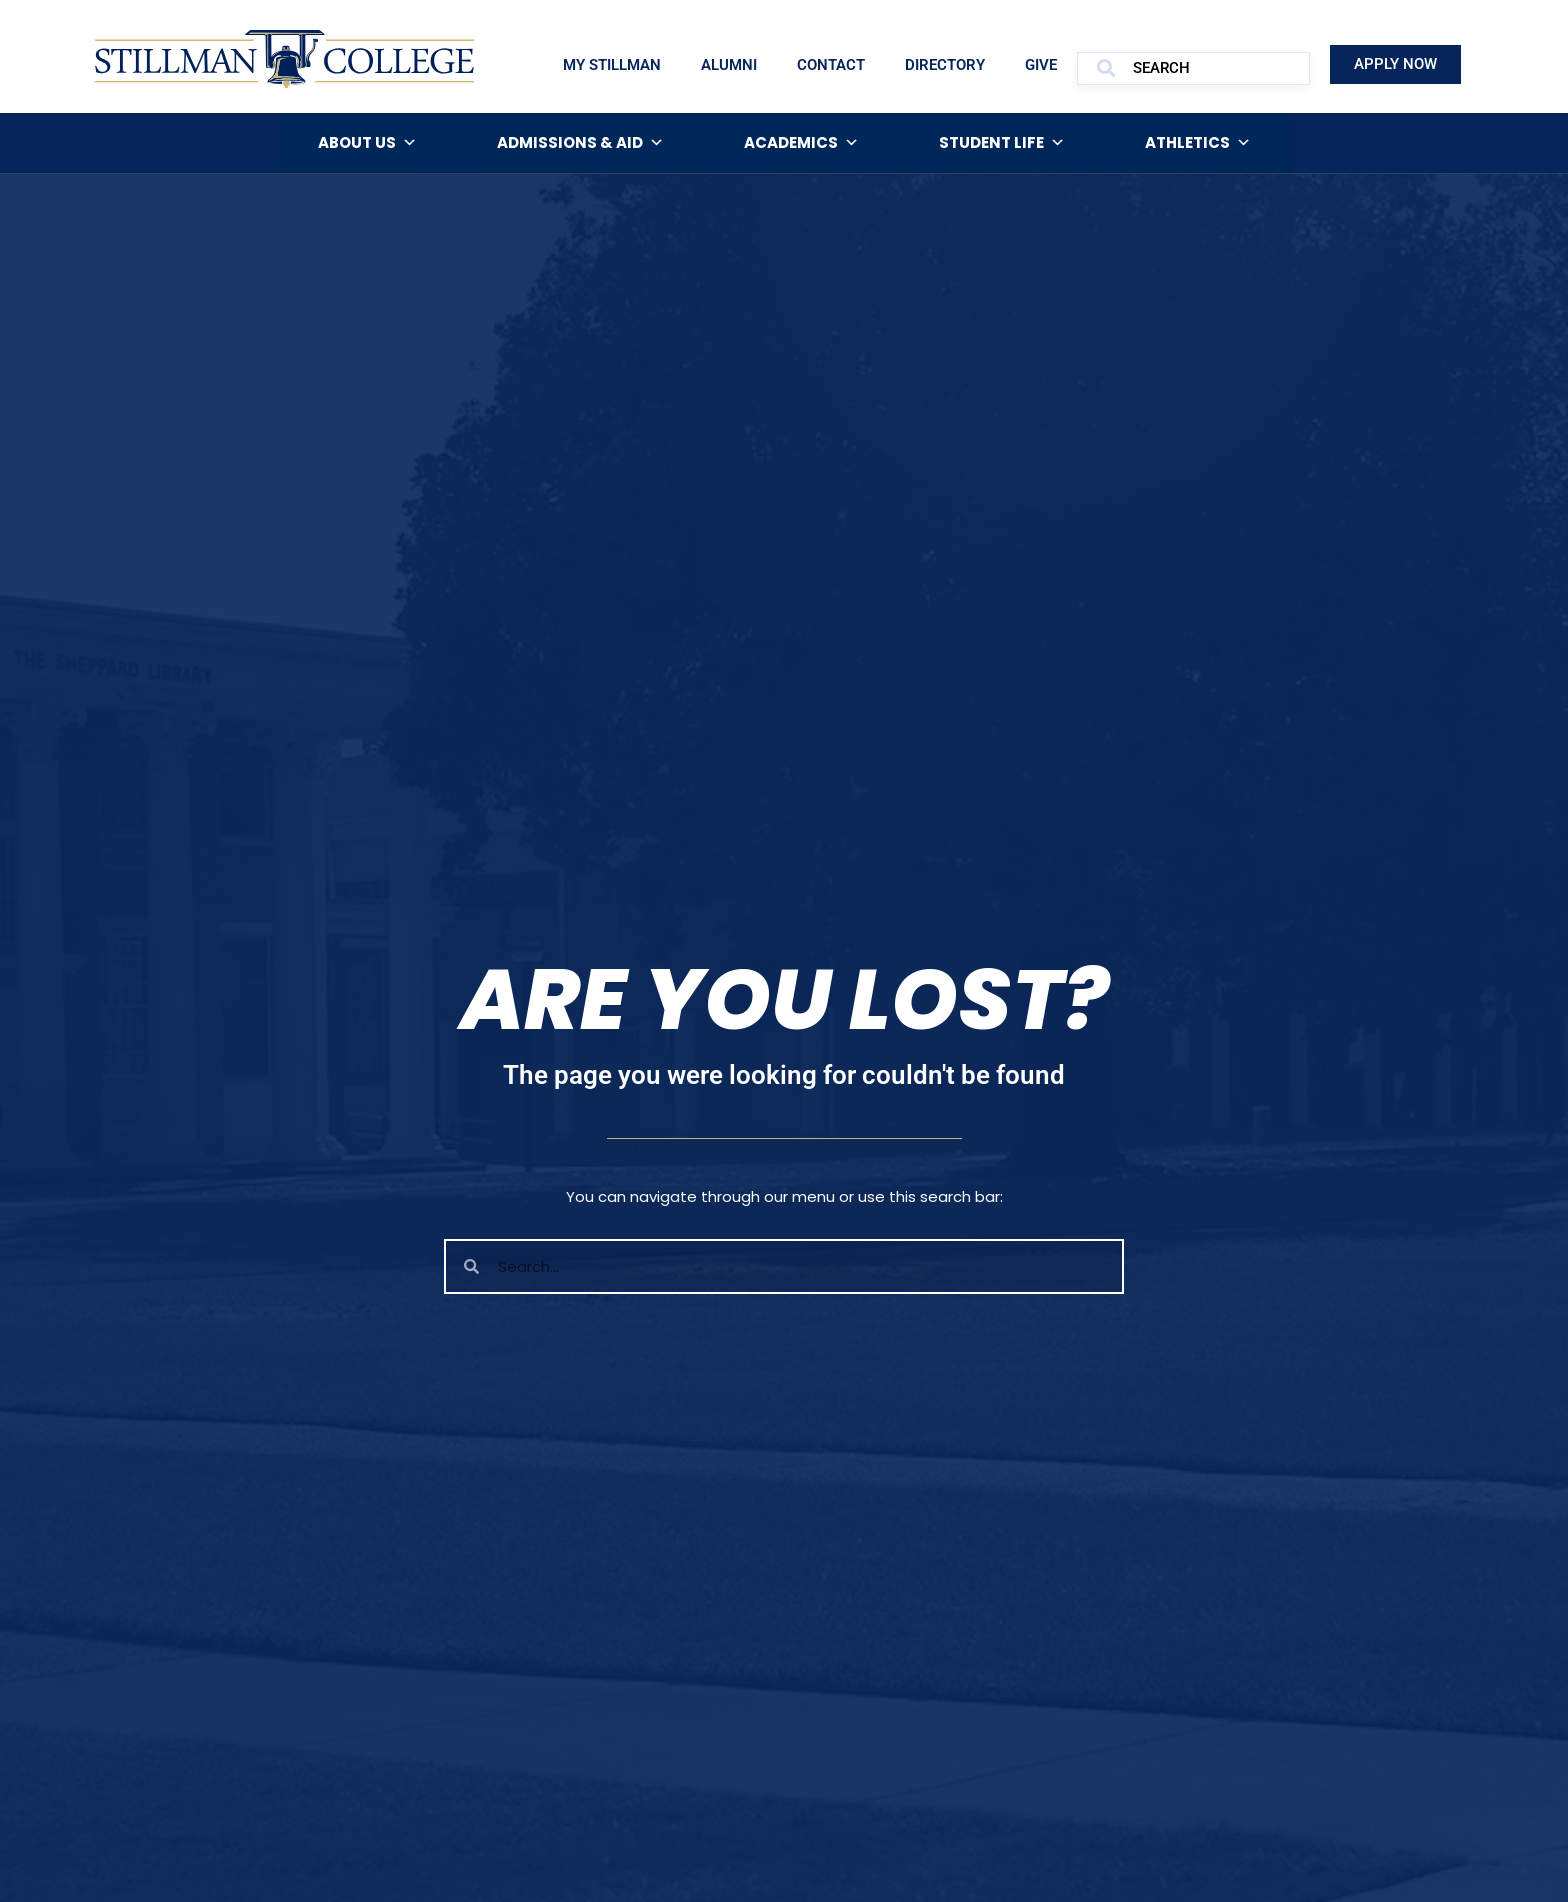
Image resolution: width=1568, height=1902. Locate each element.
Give (1041, 65)
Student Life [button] (1002, 143)
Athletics (1198, 143)
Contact (831, 65)
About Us (367, 143)
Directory (945, 65)
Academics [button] (801, 143)
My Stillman (612, 65)
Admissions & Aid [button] (580, 143)
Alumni (729, 65)
